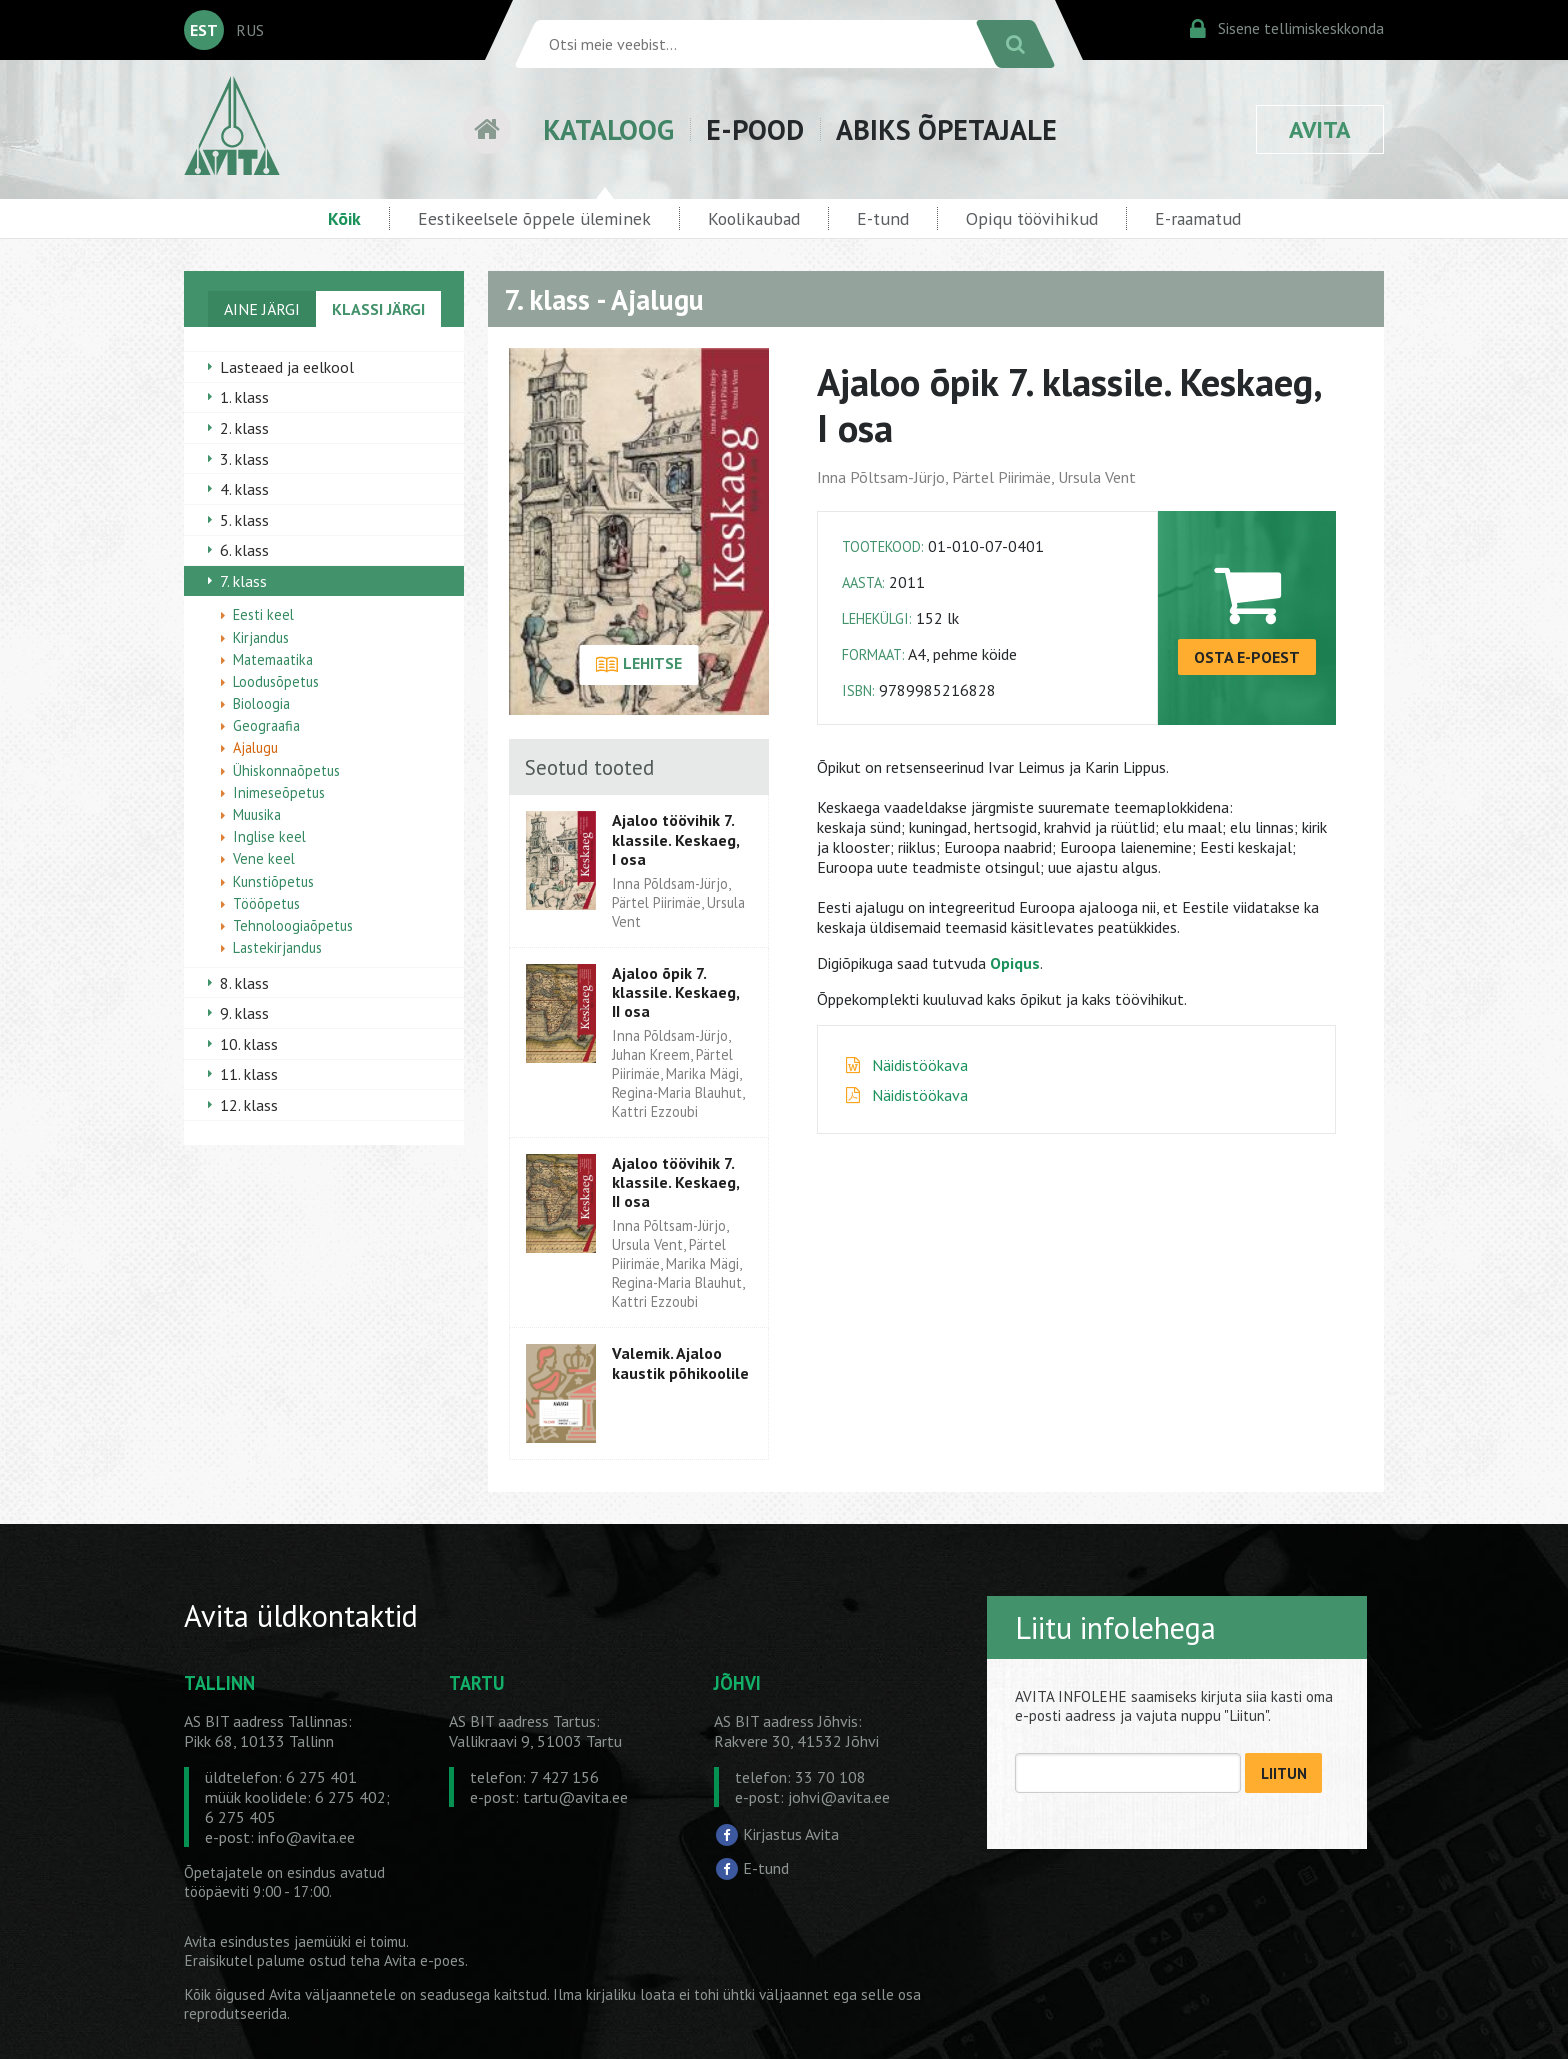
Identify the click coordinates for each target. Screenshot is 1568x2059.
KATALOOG (608, 129)
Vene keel (264, 858)
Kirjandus (261, 637)
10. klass (249, 1044)
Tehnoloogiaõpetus (293, 925)
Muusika (257, 814)
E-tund (883, 218)
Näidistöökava (920, 1065)
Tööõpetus (266, 903)
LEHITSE (638, 665)
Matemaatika (273, 659)
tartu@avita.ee (575, 1797)
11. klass (249, 1074)
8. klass (244, 983)
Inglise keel (269, 836)
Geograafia (266, 725)
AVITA (1320, 129)
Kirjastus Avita (791, 1834)
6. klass (244, 550)
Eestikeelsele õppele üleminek (534, 218)
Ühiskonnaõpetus (286, 770)
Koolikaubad (754, 218)
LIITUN (1284, 1773)
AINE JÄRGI (262, 309)
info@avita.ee (306, 1837)
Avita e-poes (424, 1960)
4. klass (244, 489)
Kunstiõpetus (273, 881)
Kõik (344, 218)
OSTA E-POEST (1247, 657)
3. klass (244, 459)
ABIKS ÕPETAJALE (946, 129)
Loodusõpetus (276, 681)
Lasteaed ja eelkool (287, 367)
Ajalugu (255, 747)
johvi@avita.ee (839, 1797)
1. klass (244, 397)
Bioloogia (261, 703)
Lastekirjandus (277, 947)
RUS (250, 30)
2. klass (244, 428)
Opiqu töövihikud (1032, 218)
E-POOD (755, 129)
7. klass (243, 581)
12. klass (249, 1105)
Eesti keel (263, 614)
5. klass (244, 520)
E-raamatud (1198, 218)
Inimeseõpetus (279, 792)
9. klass (244, 1013)
